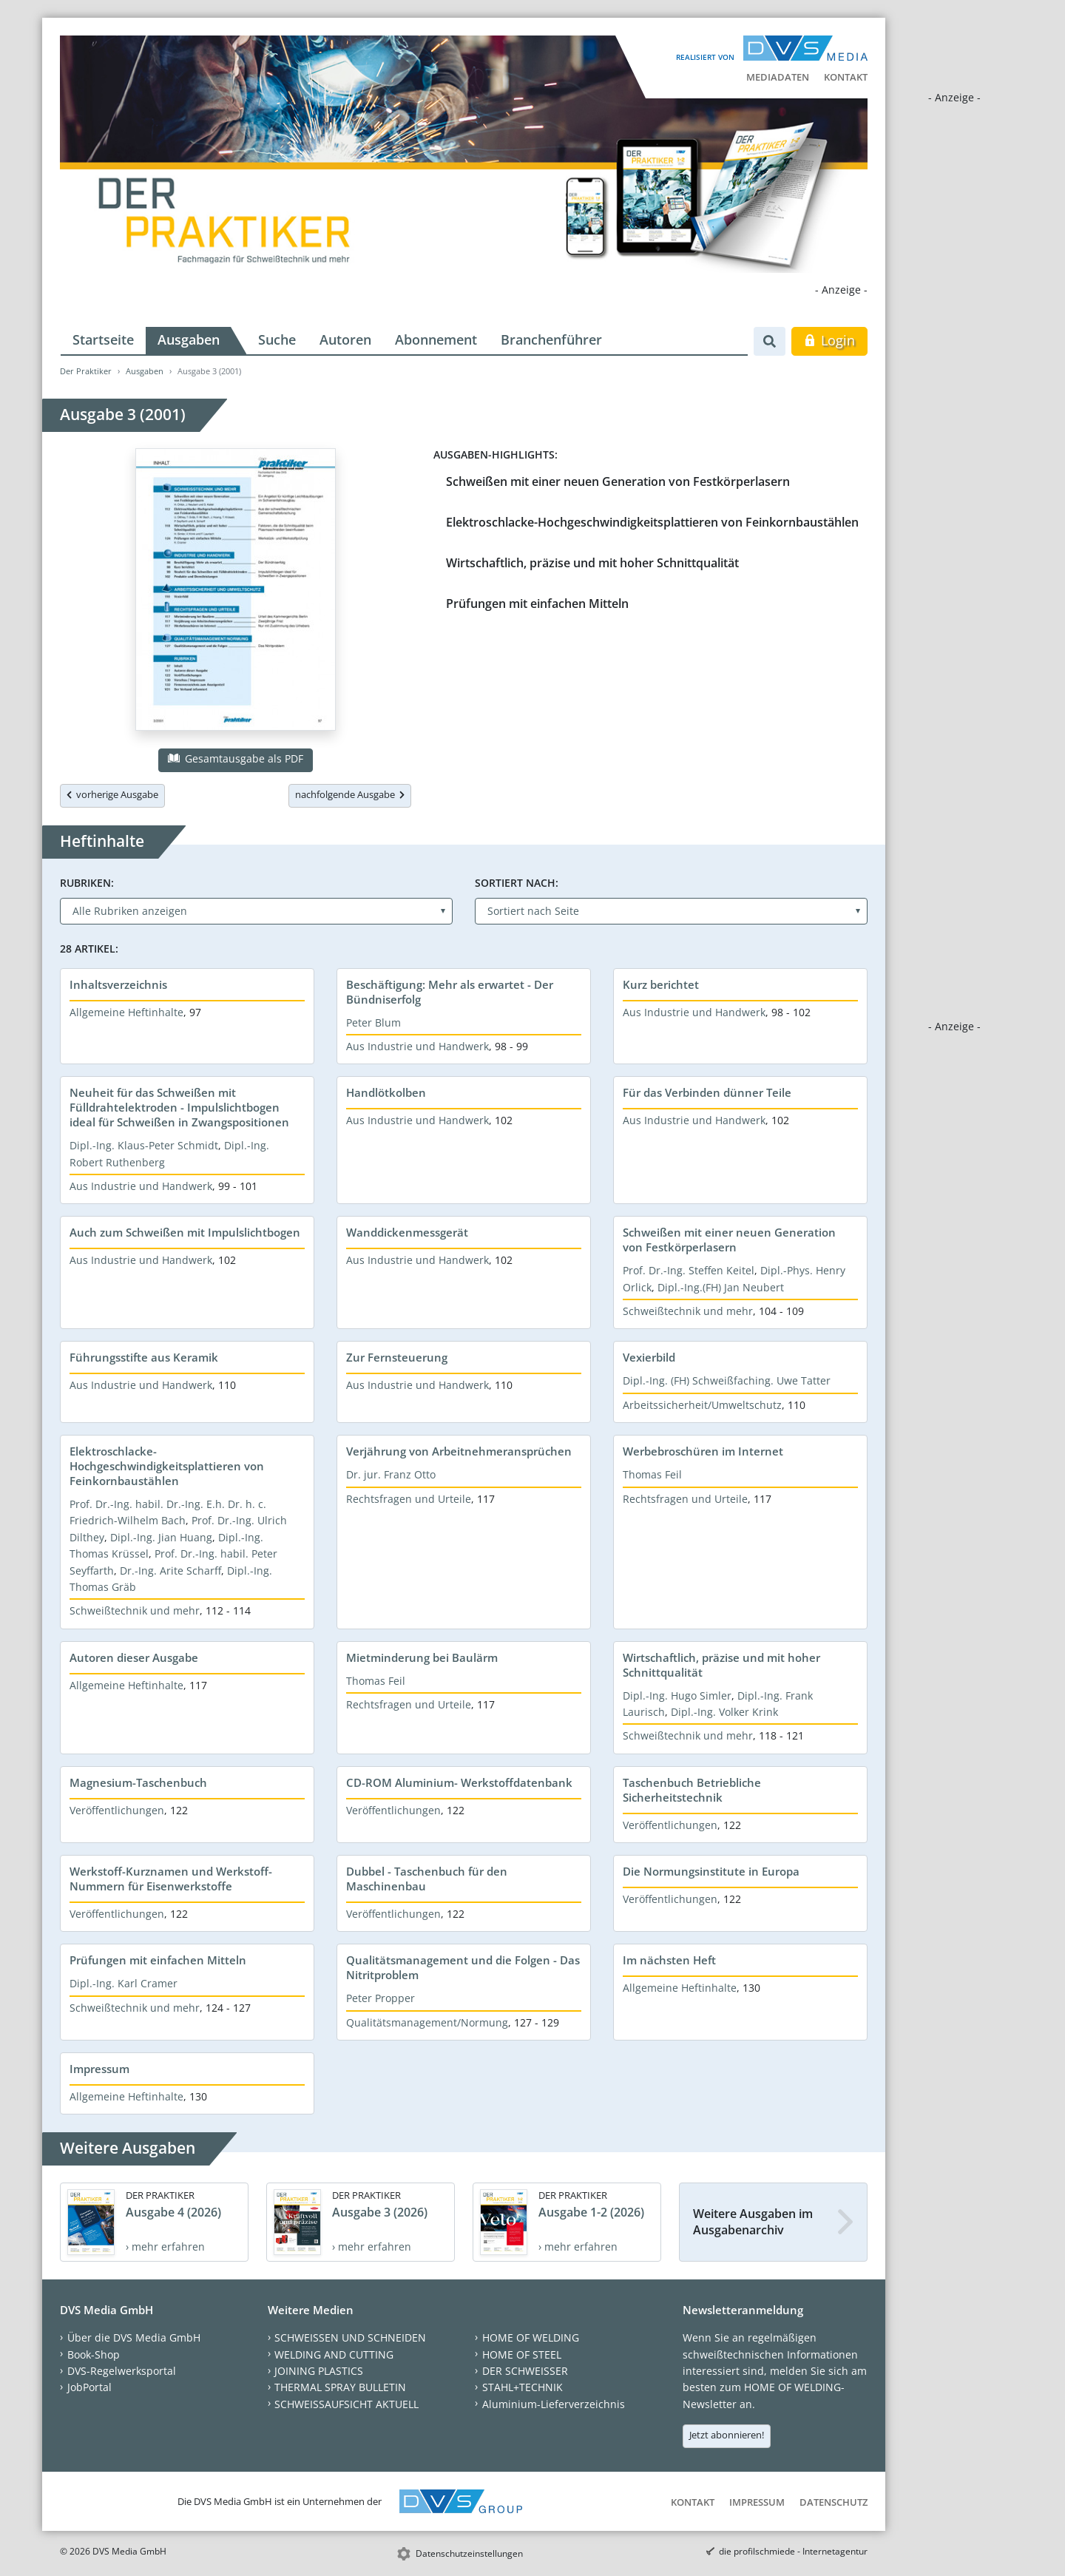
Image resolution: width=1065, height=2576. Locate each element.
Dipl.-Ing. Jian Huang (161, 1537)
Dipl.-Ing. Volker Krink (724, 1712)
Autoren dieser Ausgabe (134, 1657)
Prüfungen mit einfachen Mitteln (537, 603)
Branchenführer (551, 339)
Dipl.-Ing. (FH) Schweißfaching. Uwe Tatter (727, 1380)
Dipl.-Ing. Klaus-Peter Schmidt (144, 1145)
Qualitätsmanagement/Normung (427, 2022)
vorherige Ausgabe (112, 794)
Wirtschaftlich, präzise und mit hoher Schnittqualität (592, 563)
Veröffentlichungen (117, 1810)
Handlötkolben (386, 1092)
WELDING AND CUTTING (333, 2354)
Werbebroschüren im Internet (703, 1451)
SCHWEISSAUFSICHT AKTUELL (346, 2404)
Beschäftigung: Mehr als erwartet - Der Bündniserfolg (449, 992)
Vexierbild (649, 1357)
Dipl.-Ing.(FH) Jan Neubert (720, 1287)
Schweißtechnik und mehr (688, 1311)
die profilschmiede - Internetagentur (793, 2551)
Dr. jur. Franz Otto (391, 1474)
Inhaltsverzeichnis (118, 984)
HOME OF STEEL (521, 2354)
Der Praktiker (86, 370)
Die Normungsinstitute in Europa (711, 1871)
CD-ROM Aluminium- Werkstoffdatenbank (459, 1782)
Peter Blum (373, 1022)
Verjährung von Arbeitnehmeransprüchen (459, 1451)
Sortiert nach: (516, 883)
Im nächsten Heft (669, 1960)
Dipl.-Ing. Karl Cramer (124, 1983)
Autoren (345, 339)
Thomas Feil (652, 1474)
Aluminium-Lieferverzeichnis (553, 2404)
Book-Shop (93, 2354)
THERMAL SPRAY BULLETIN (340, 2387)
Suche (277, 339)
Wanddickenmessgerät (407, 1232)
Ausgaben (189, 339)
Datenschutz (833, 2502)
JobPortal (89, 2387)
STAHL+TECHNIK (522, 2387)
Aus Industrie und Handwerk (417, 1046)
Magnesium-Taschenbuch (138, 1782)
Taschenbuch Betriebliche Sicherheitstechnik (692, 1790)
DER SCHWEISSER (525, 2371)
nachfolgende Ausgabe (350, 794)
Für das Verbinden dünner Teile (707, 1092)
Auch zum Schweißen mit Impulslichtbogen (185, 1232)
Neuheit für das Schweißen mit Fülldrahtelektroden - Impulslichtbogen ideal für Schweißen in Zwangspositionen (179, 1107)
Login (829, 340)
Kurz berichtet (661, 984)
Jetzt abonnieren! (726, 2434)
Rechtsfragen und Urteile (408, 1499)
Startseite (103, 339)
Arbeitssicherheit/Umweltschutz (702, 1405)
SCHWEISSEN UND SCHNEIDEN (350, 2337)
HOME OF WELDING (530, 2337)
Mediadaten (777, 77)
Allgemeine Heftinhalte (126, 1012)
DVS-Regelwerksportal (121, 2371)
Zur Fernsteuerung (396, 1357)
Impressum (99, 2068)
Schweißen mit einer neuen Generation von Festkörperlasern (618, 481)
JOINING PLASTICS (318, 2371)
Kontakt (846, 77)
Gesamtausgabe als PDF (235, 758)
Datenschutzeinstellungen (469, 2553)
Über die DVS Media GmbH (133, 2337)
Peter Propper (380, 1998)
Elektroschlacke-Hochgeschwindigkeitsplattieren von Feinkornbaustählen (652, 522)
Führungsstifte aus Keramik (144, 1357)
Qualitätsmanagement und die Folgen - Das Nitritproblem (463, 1967)
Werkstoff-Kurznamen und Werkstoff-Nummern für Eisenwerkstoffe (171, 1878)
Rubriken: (87, 883)
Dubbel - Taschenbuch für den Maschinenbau (426, 1878)
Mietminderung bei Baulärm (422, 1657)
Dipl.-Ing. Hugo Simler (677, 1695)
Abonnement (436, 339)
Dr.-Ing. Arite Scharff (170, 1570)
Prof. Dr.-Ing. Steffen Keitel (688, 1270)
